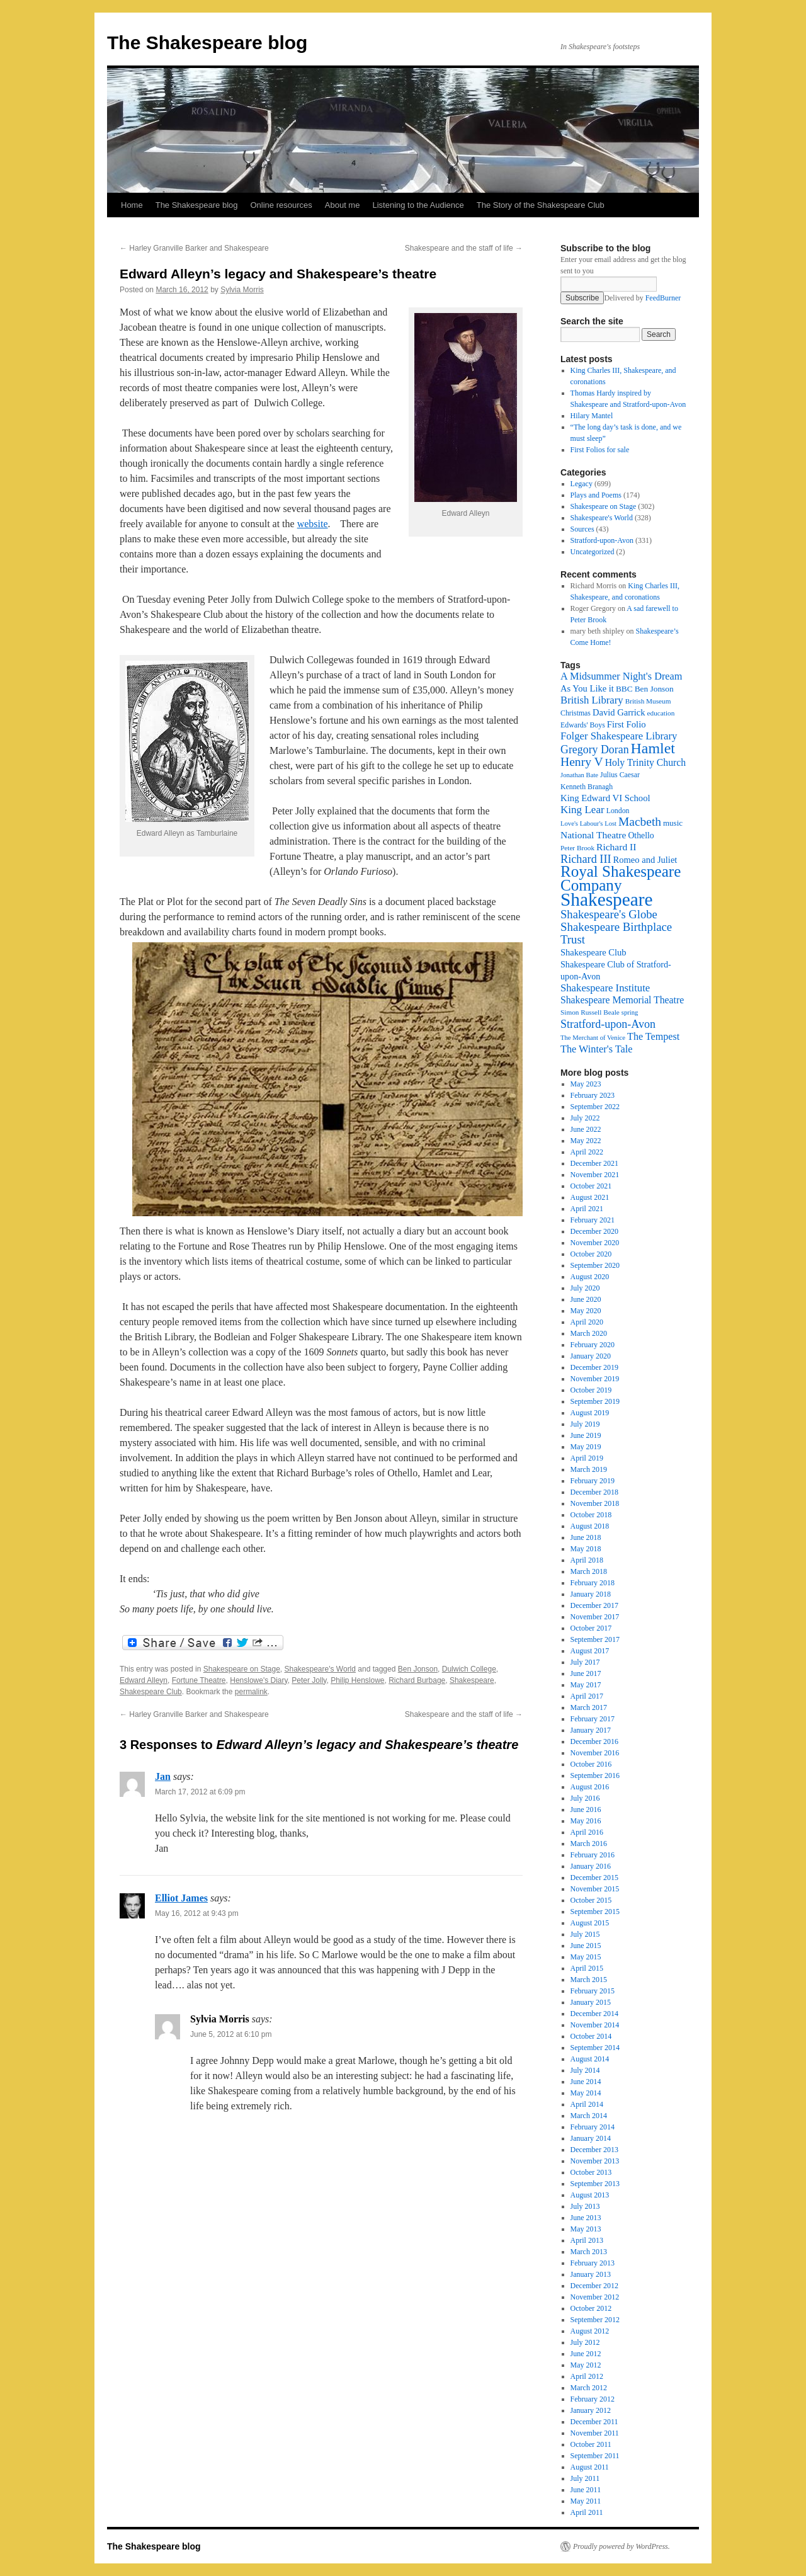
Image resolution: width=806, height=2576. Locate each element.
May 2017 (585, 1684)
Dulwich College (469, 1669)
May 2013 (585, 2229)
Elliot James (181, 1898)
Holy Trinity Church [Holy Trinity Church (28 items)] (645, 762)
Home (132, 205)
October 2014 (591, 2036)
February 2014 (592, 2127)
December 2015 (594, 1877)
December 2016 (594, 1741)
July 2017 (585, 1662)
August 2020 (590, 1276)
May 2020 (585, 1310)
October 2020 (591, 1254)
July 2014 (585, 2070)
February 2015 (592, 1990)
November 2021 (595, 1174)
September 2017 (595, 1639)
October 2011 (590, 2444)
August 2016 (590, 1786)
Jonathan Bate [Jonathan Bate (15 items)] (579, 775)
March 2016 (588, 1843)
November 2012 (595, 2297)
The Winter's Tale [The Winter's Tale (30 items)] (596, 1049)
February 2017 (592, 1718)
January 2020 (590, 1356)
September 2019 (595, 1401)
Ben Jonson (418, 1669)
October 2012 (591, 2308)
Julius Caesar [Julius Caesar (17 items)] (620, 774)
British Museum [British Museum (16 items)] (648, 701)
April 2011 (586, 2512)
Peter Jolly (309, 1680)
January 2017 (590, 1730)
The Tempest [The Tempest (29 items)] (653, 1036)
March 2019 (588, 1469)
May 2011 (585, 2501)
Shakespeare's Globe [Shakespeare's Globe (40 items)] (608, 914)
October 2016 (591, 1764)
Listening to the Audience (417, 205)
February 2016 (592, 1854)
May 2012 (585, 2365)
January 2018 (590, 1594)
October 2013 (591, 2172)
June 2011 (585, 2489)
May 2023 (585, 1084)
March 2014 (588, 2115)
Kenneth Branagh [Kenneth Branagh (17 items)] (586, 786)
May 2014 (585, 2093)
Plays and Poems (596, 495)
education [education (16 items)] (661, 713)
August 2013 (590, 2195)
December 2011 (594, 2421)
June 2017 (585, 1673)
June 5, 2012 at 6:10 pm (230, 2034)
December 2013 (594, 2149)
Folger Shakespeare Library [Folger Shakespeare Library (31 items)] (618, 736)
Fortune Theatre (199, 1680)
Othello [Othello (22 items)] (641, 835)
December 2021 (594, 1163)
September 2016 (595, 1775)
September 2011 (595, 2455)
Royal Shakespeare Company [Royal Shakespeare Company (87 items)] (620, 878)
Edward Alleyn (143, 1680)
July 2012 (585, 2342)
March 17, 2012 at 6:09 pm (200, 1791)
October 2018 (591, 1514)
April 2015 (586, 1968)
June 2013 (585, 2217)
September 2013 (595, 2183)
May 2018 (585, 1548)
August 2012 (590, 2331)
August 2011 (589, 2467)
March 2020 (588, 1333)
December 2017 (594, 1605)
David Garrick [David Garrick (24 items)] (619, 712)
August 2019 (590, 1412)
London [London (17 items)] (618, 810)
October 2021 (591, 1186)
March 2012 (588, 2387)
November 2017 (595, 1616)
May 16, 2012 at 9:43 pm (197, 1913)
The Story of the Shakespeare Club (540, 205)
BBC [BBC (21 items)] (624, 688)
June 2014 (585, 2081)
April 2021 (586, 1208)
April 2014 (586, 2104)
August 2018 (590, 1526)
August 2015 (590, 1922)
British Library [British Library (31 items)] (591, 700)
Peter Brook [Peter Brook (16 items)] (577, 848)
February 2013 (592, 2263)
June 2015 (585, 1945)
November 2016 (595, 1752)
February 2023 (592, 1095)
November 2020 (595, 1242)
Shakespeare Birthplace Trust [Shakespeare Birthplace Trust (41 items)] (616, 933)
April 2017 (586, 1696)
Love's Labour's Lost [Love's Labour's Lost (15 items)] (588, 823)
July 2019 (585, 1424)
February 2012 (592, 2399)
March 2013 (588, 2251)
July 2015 (585, 1934)
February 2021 (592, 1220)
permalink (251, 1691)
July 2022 (585, 1118)
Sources (582, 529)
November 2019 (595, 1378)
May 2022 (585, 1140)
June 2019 (585, 1435)
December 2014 (594, 2013)
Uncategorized (592, 551)
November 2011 (594, 2433)
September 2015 (595, 1911)
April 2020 (586, 1322)
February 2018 (592, 1582)
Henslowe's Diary (258, 1680)
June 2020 (585, 1299)
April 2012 (586, 2376)
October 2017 (591, 1628)
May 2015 (585, 1956)
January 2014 (590, 2138)
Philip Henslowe (357, 1680)
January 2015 (590, 2002)
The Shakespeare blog (207, 42)
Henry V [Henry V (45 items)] (581, 761)
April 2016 (586, 1832)
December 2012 (594, 2285)
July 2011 (585, 2478)
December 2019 (594, 1367)
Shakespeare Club (151, 1691)
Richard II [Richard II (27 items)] (616, 846)
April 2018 (586, 1560)
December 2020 (594, 1231)
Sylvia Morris (242, 289)
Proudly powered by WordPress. (621, 2546)
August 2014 (590, 2059)
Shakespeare (472, 1680)
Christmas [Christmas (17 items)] (575, 713)
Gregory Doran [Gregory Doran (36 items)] (594, 749)
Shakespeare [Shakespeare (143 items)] (606, 899)
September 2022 (595, 1106)
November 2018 (595, 1503)
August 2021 (590, 1197)
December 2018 (594, 1492)
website (312, 523)
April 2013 (586, 2240)
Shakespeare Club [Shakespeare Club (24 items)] (593, 952)
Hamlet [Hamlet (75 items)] (653, 748)
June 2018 (585, 1537)
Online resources (281, 205)
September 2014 (595, 2047)
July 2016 (585, 1798)
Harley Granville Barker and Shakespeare (194, 248)
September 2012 (595, 2319)
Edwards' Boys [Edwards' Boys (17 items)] (582, 725)
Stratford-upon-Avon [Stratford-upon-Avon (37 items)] (608, 1024)
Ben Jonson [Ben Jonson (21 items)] (654, 688)
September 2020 (595, 1265)
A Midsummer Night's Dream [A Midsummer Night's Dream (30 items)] (621, 676)
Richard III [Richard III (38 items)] (585, 859)
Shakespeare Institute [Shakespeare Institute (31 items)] (605, 988)
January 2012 (590, 2410)
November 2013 (595, 2161)
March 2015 (588, 1979)
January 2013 (590, 2274)
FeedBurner (663, 298)
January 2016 (590, 1866)
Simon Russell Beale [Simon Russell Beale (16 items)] (590, 1012)
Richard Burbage (417, 1680)
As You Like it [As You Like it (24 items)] (587, 688)
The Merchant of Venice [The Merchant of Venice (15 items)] (592, 1037)
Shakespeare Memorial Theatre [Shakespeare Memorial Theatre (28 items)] (622, 999)
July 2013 (585, 2206)
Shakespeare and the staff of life (464, 248)
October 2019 (591, 1390)
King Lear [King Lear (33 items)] (582, 810)
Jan (163, 1776)
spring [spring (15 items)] (630, 1012)
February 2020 (592, 1344)
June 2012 (585, 2353)
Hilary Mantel (591, 415)
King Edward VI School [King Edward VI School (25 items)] (605, 798)
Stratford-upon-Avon (601, 540)
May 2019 (585, 1446)
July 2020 (585, 1288)
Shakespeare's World (320, 1669)
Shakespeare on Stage (241, 1669)
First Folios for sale (600, 449)
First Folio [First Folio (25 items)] (626, 724)
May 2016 (585, 1820)
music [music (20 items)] (673, 823)
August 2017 (590, 1650)
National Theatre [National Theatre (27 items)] (593, 834)
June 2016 (585, 1809)
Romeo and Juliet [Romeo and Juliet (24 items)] (645, 860)
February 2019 (592, 1480)
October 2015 (591, 1900)
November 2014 (595, 2024)
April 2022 (586, 1152)
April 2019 (586, 1458)
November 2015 (595, 1888)
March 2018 (588, 1571)
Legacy (581, 483)
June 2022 (585, 1129)
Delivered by (642, 298)
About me (342, 205)
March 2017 (588, 1707)
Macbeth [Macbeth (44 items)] (639, 821)
